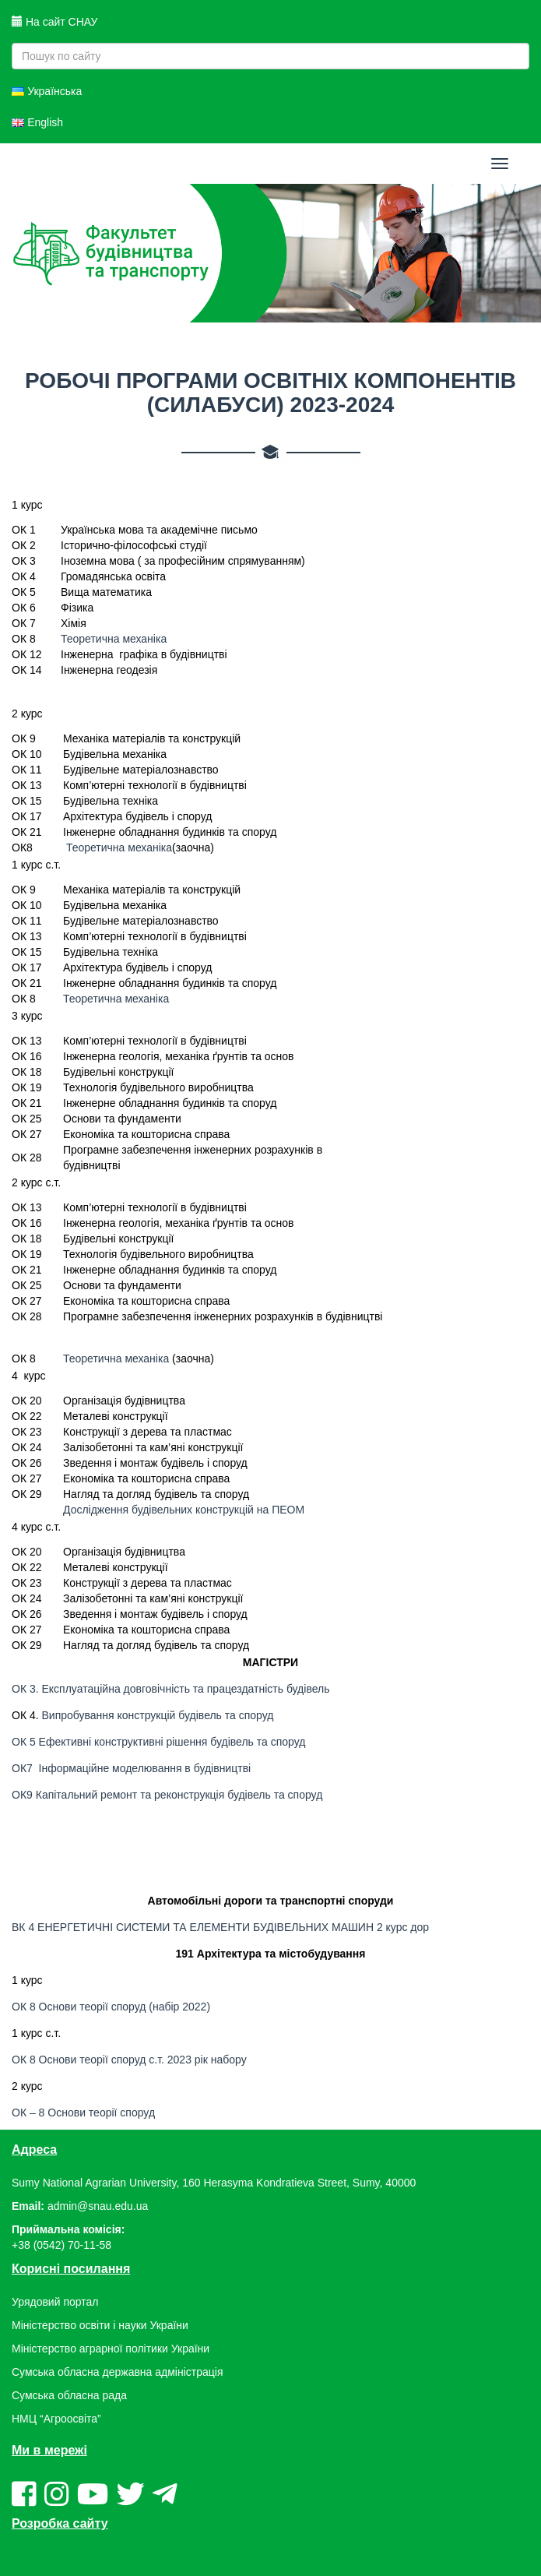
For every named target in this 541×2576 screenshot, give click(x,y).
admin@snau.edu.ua (97, 2206)
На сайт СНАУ (54, 22)
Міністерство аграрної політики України (110, 2348)
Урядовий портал (55, 2302)
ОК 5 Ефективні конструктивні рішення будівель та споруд (158, 1742)
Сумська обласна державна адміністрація (117, 2372)
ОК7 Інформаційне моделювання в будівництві (131, 1768)
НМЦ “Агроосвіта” (56, 2418)
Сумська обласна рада (69, 2395)
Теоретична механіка (114, 639)
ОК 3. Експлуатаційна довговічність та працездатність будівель (170, 1689)
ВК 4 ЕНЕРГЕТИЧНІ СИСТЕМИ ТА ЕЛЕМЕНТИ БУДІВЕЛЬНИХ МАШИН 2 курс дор (220, 1927)
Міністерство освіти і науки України (100, 2325)
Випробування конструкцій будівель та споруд (158, 1715)
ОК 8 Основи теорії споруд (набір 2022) (111, 2006)
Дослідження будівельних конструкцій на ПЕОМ (183, 1509)
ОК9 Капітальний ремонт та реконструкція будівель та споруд (168, 1794)
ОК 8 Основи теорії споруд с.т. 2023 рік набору (129, 2059)
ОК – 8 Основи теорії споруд (83, 2112)
